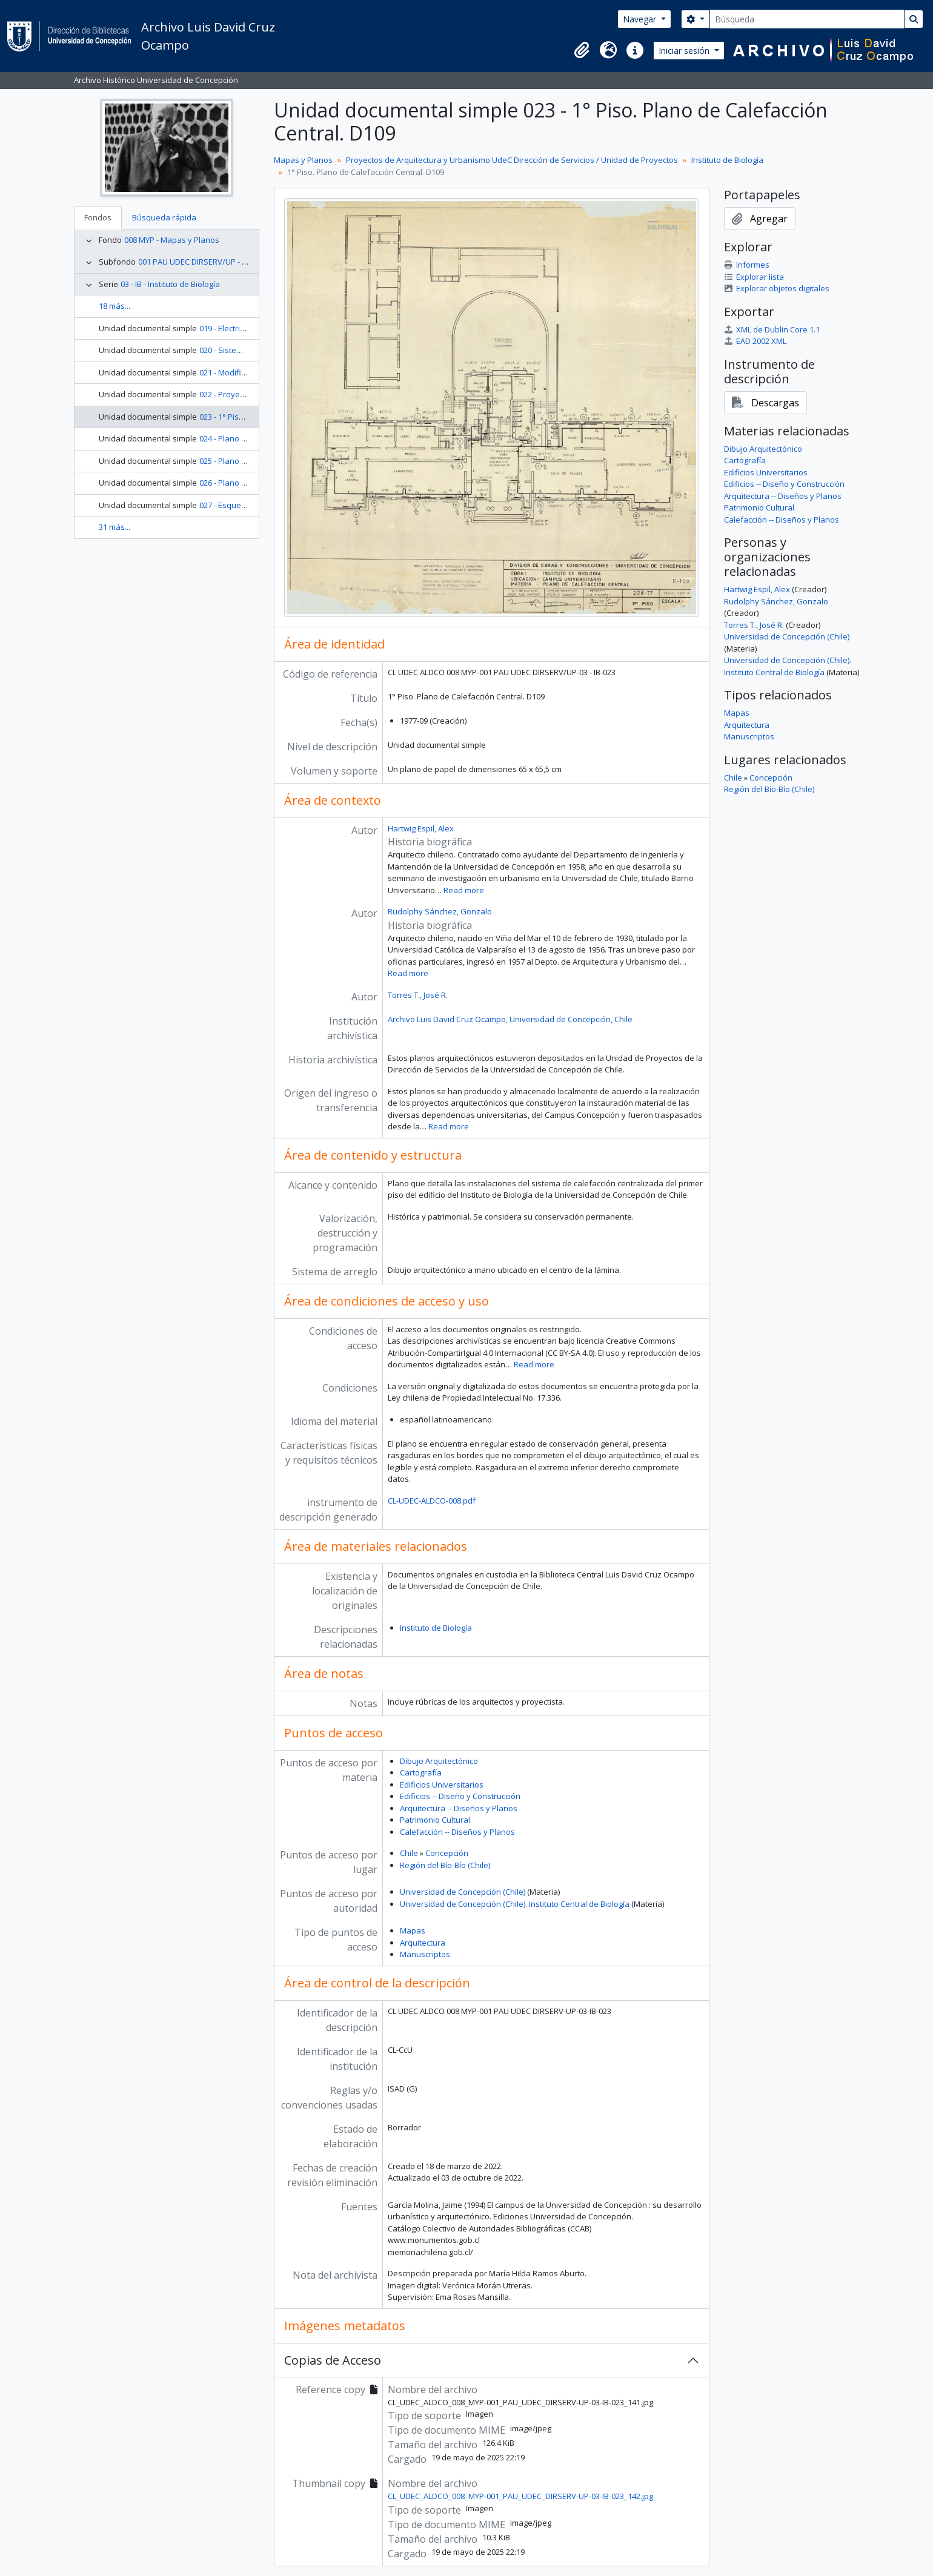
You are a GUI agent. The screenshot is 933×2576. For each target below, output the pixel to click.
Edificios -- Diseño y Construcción (460, 1796)
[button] (581, 50)
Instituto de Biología (727, 159)
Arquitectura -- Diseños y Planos (458, 1808)
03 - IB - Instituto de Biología (170, 284)
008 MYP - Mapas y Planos (171, 239)
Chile (409, 1853)
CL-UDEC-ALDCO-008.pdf (432, 1500)
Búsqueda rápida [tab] (164, 217)
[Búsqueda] (807, 19)
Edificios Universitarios (441, 1784)
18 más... (114, 305)
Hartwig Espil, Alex (421, 828)
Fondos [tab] (97, 217)
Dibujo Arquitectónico (439, 1760)
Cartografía (421, 1772)
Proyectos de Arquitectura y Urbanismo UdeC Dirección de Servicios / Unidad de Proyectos (512, 159)
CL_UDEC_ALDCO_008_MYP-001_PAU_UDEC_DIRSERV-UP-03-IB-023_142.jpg (520, 2496)
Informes (746, 264)
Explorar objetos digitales (776, 288)
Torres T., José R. (418, 994)
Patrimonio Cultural (435, 1819)
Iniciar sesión (685, 50)
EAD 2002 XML (755, 340)
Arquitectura (422, 1942)
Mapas (412, 1930)
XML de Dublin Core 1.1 (772, 329)
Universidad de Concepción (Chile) (462, 1891)
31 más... (114, 526)
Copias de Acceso (332, 2360)
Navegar (641, 19)
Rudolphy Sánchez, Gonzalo (440, 911)
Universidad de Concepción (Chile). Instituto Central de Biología (514, 1903)
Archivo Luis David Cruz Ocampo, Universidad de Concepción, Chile (510, 1019)
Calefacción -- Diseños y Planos (457, 1831)
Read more (463, 890)
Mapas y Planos (303, 159)
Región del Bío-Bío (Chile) (445, 1865)
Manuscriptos (425, 1954)
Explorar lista (754, 276)
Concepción (446, 1853)
